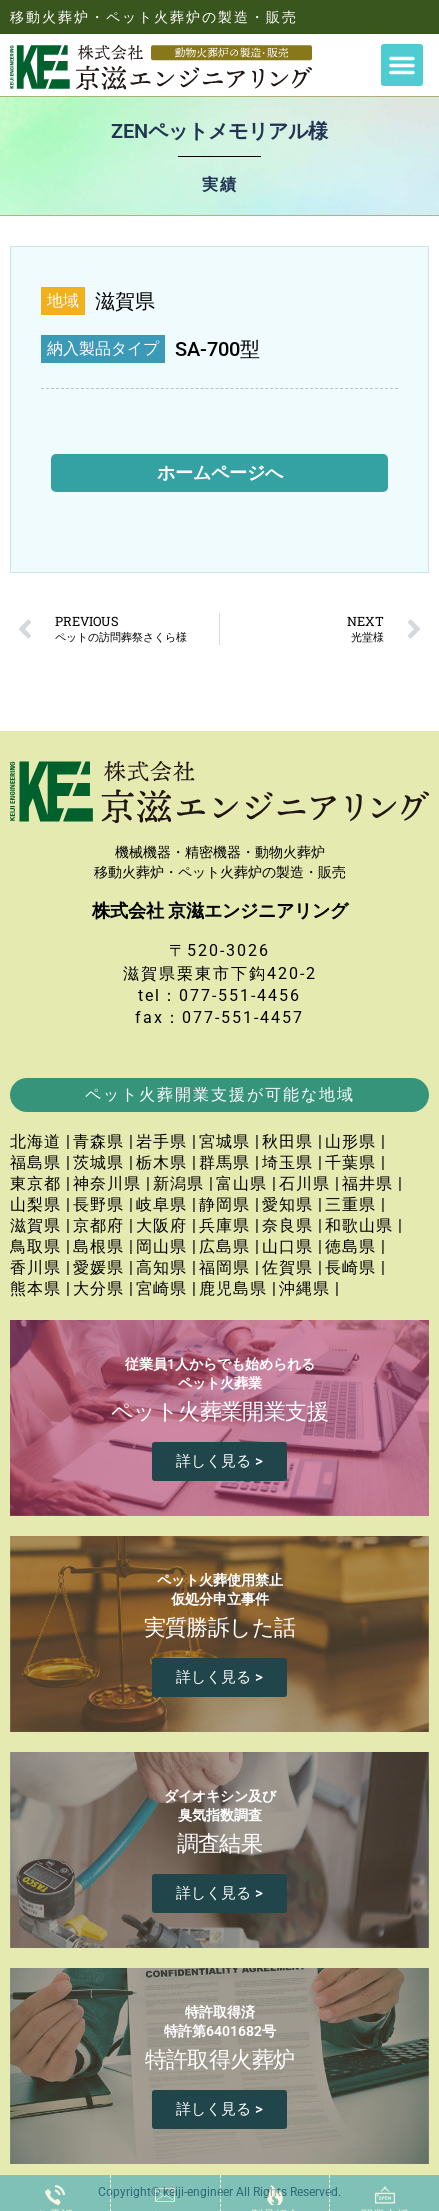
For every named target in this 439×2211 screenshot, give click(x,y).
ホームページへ (220, 472)
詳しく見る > (219, 1461)
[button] (402, 65)
